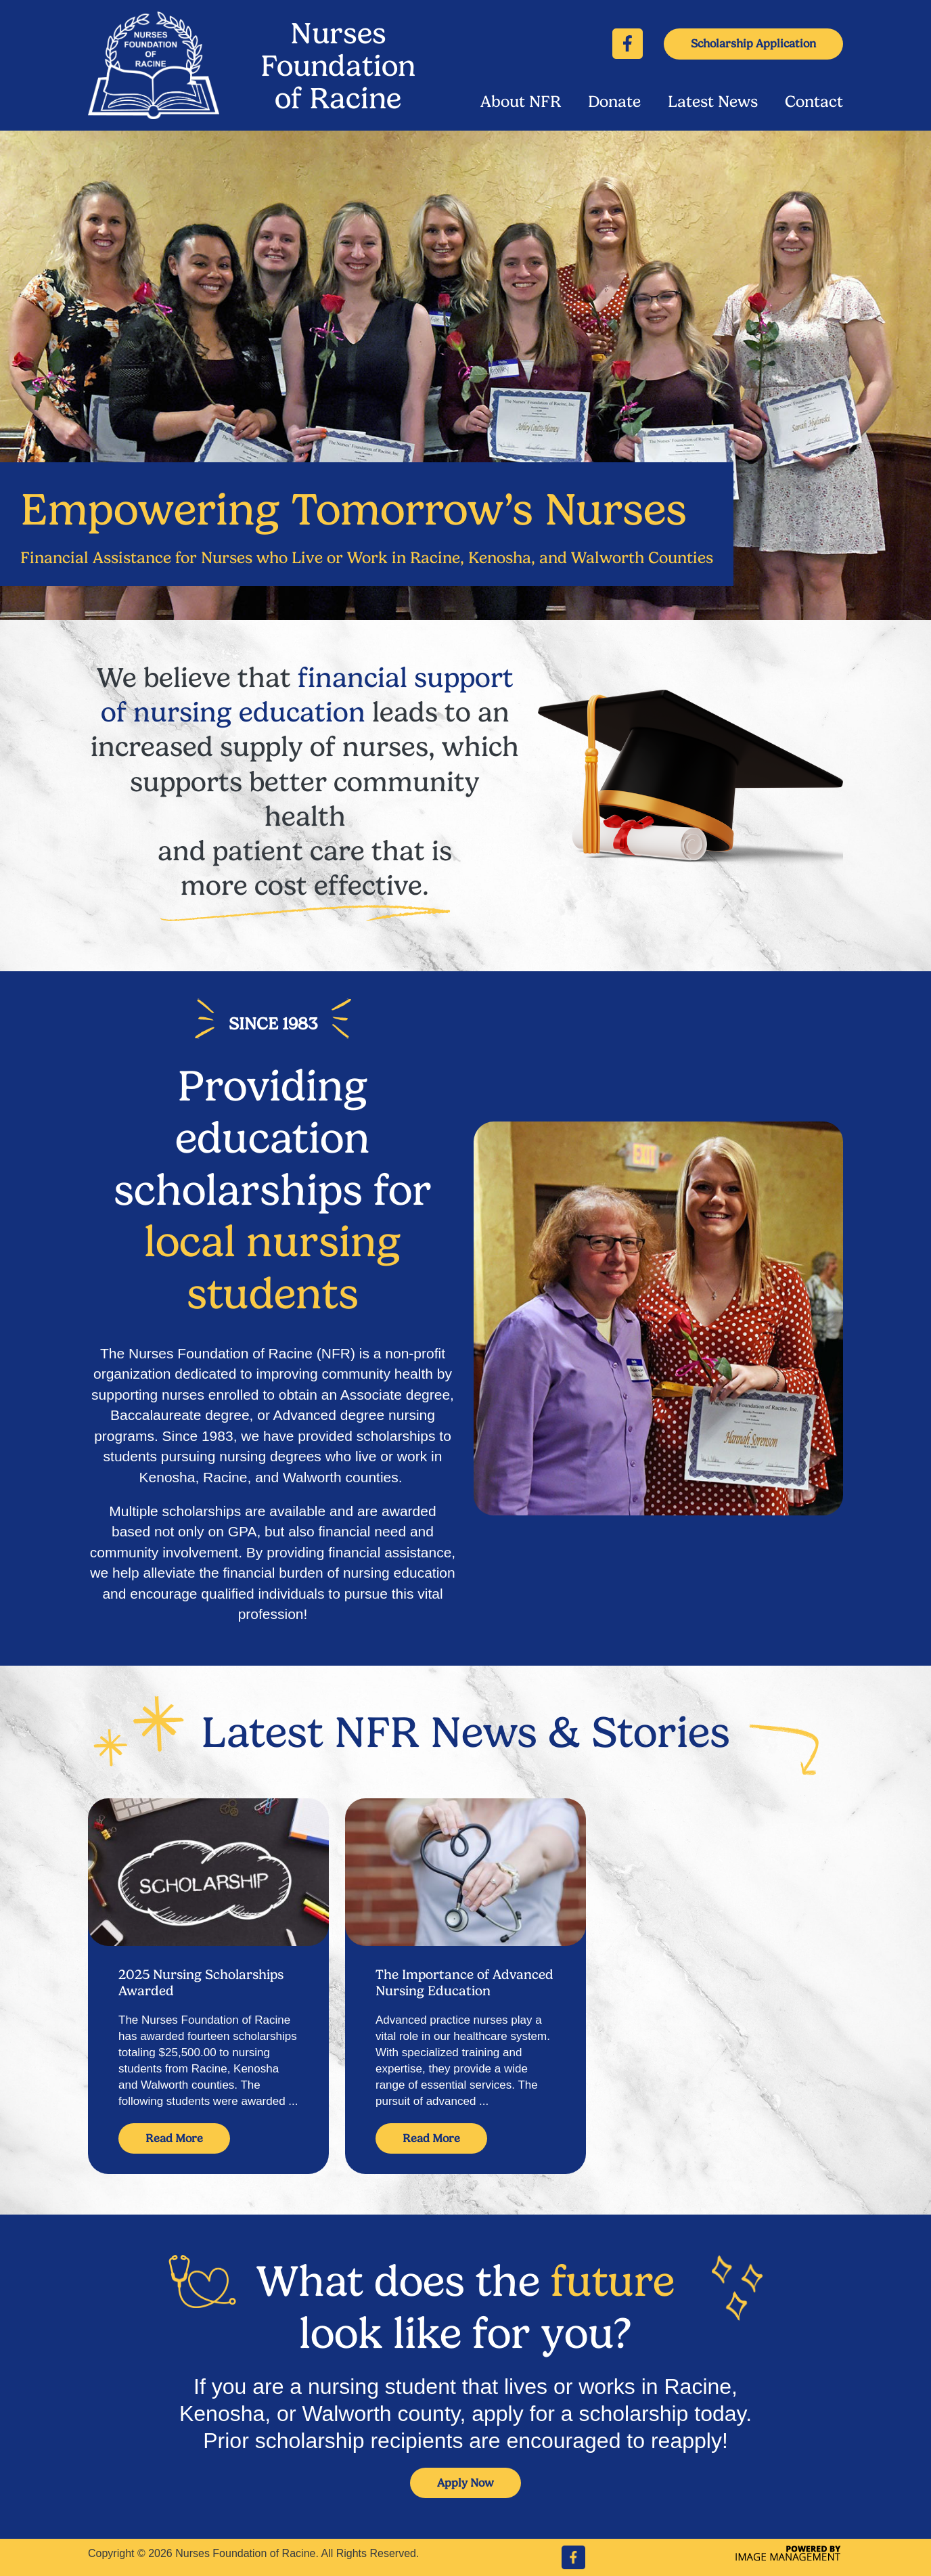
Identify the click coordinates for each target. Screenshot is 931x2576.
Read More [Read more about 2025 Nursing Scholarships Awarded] (174, 2138)
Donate (614, 101)
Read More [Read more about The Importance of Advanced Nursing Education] (431, 2138)
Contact (814, 101)
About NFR (520, 101)
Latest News (713, 101)
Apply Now (465, 2482)
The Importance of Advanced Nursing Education (464, 1982)
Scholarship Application (753, 43)
